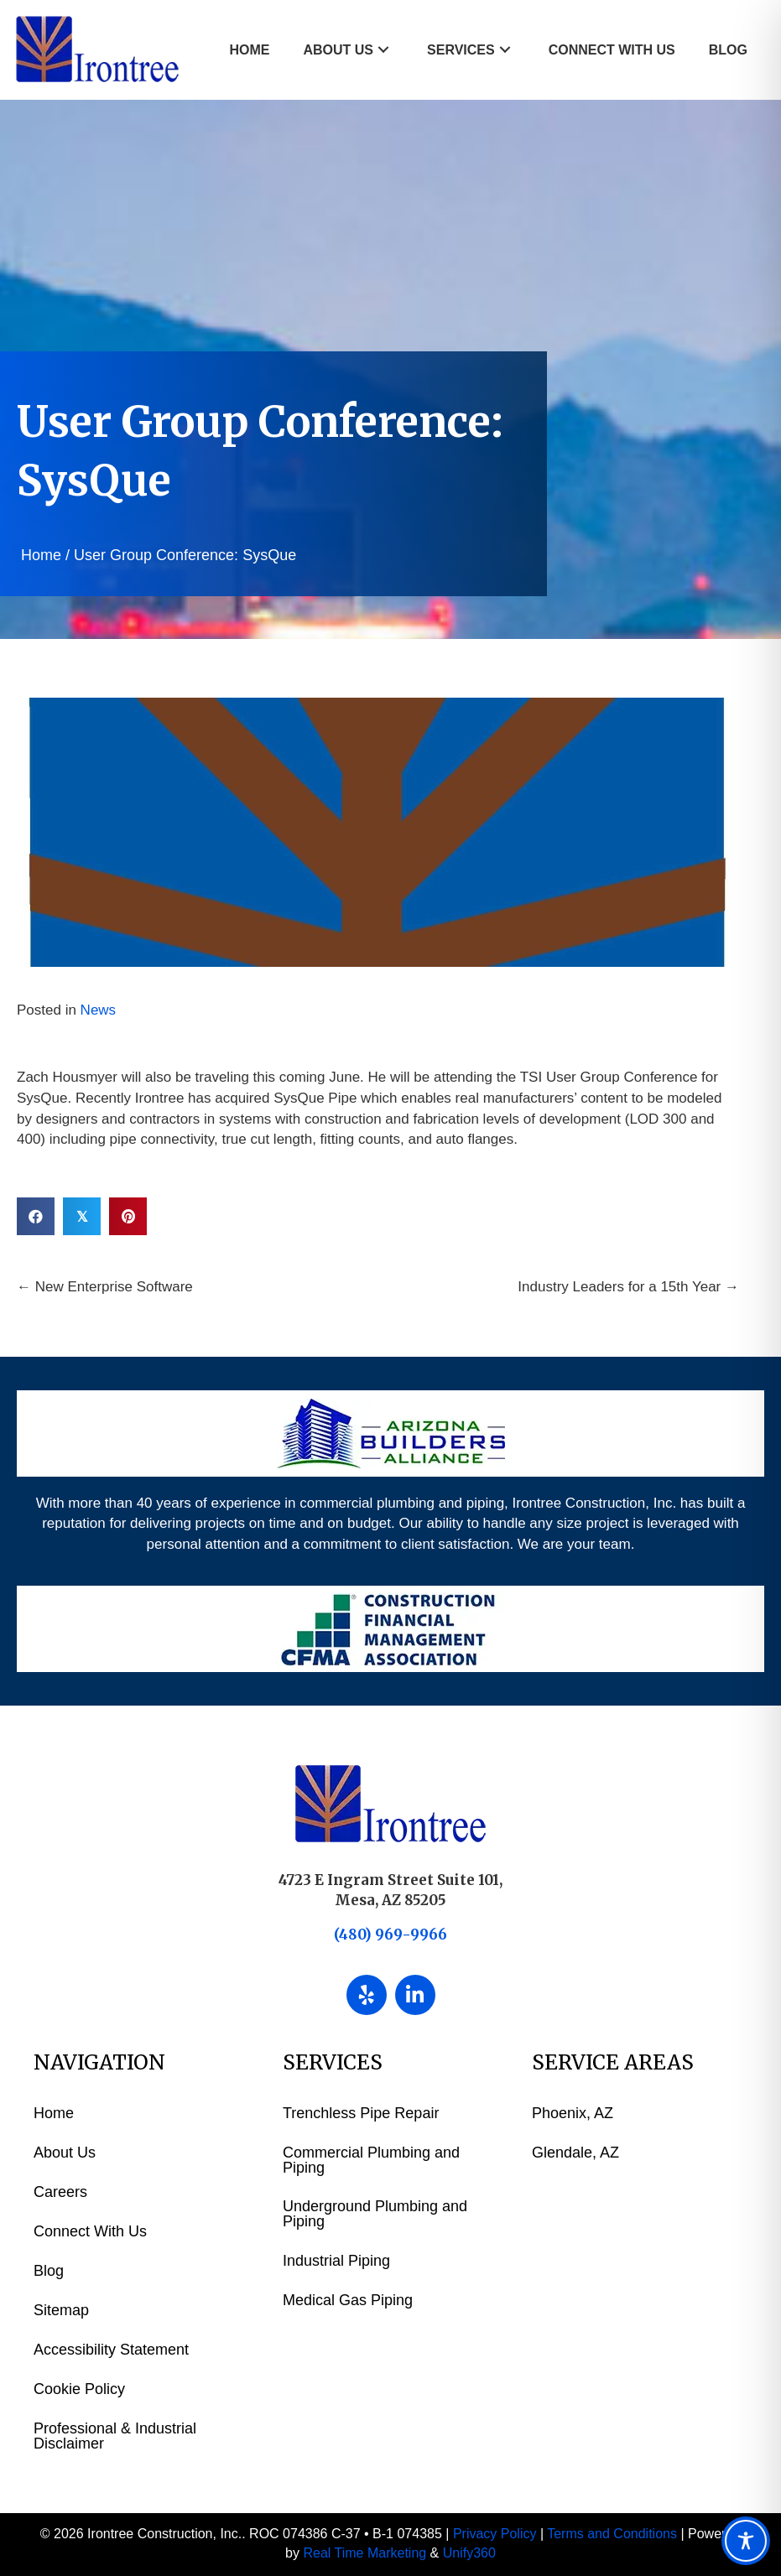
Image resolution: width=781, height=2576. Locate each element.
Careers (60, 2192)
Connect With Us (90, 2231)
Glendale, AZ (575, 2152)
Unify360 (469, 2553)
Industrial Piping (336, 2260)
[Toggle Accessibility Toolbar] (745, 2540)
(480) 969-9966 (390, 1934)
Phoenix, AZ (572, 2113)
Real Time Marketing (364, 2553)
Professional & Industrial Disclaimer (115, 2436)
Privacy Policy (495, 2534)
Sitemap (61, 2310)
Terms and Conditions (612, 2534)
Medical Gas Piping (348, 2300)
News (99, 1010)
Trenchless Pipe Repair (361, 2113)
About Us (65, 2152)
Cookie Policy (79, 2389)
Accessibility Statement (111, 2349)
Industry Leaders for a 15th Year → (628, 1287)
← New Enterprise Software (105, 1287)
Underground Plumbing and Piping (375, 2214)
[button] (383, 50)
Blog (49, 2270)
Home (41, 555)
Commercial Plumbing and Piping (371, 2160)
